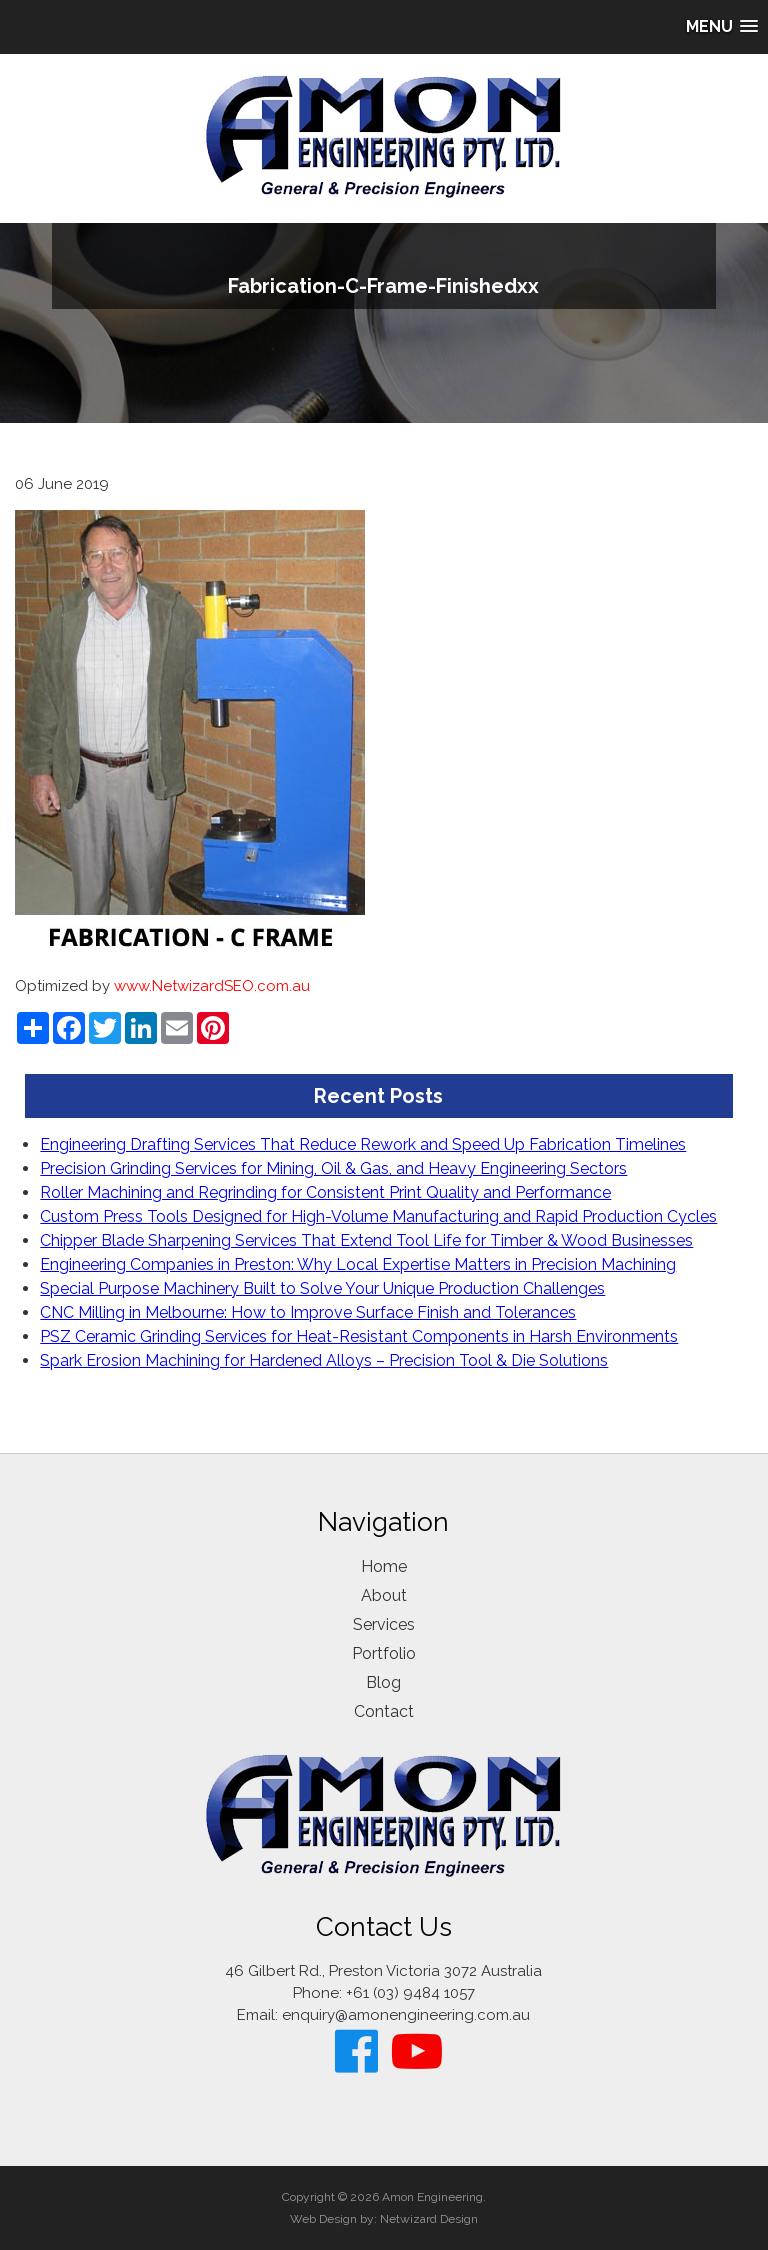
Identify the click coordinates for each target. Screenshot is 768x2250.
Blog (383, 1682)
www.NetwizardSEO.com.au (212, 986)
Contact (384, 1711)
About (384, 1595)
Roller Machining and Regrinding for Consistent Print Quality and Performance (325, 1192)
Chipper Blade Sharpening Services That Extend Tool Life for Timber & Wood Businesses (366, 1240)
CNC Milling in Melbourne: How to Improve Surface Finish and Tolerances (308, 1312)
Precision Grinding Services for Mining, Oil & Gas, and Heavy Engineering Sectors (333, 1168)
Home (384, 1566)
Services (384, 1624)
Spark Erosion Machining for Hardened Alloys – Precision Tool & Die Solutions (324, 1360)
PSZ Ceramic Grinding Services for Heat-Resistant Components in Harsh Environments (359, 1336)
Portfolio (384, 1653)
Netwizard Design (429, 2219)
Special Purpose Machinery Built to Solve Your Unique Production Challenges (322, 1288)
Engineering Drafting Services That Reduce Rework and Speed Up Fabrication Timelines (363, 1144)
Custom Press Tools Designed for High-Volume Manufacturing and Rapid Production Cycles (378, 1216)
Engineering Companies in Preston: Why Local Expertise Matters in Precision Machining (358, 1264)
